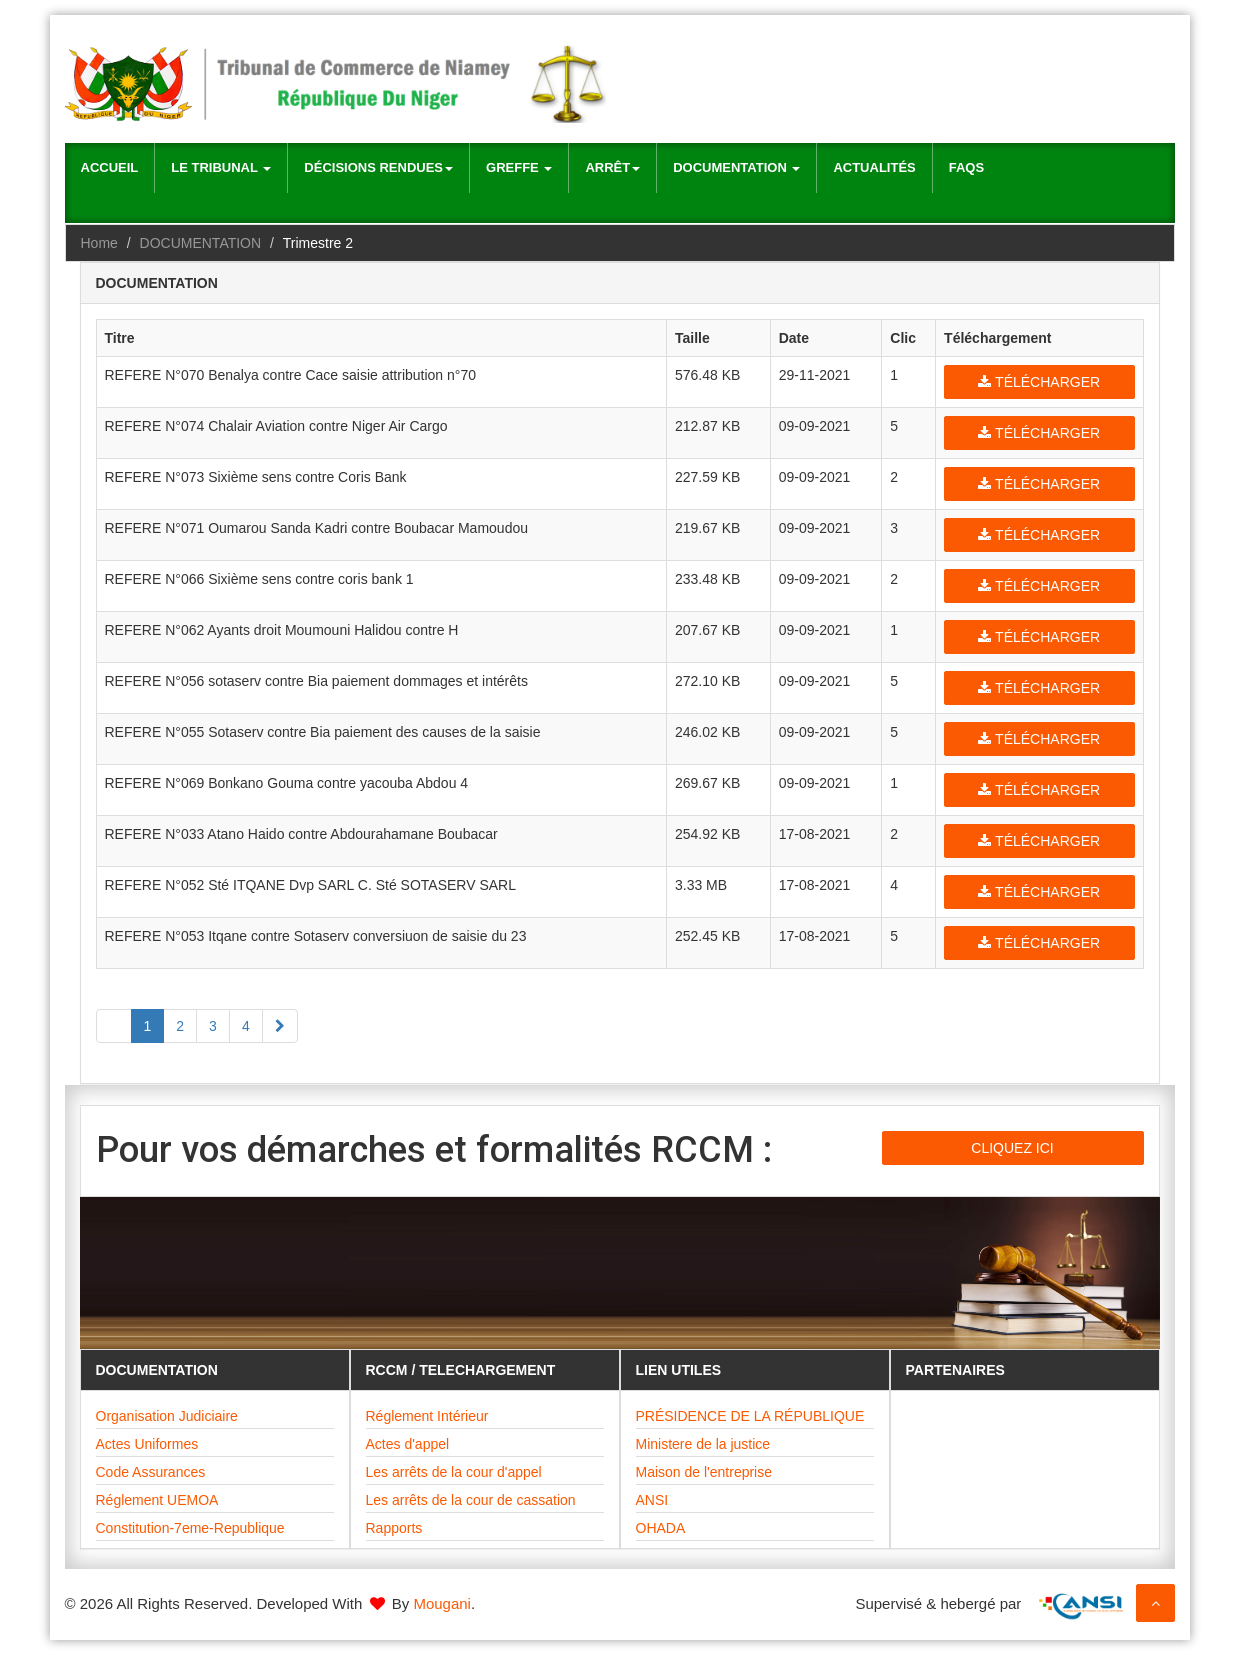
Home (99, 243)
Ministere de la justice (703, 1444)
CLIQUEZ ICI (1012, 1148)
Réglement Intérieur (427, 1416)
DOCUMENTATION (201, 243)
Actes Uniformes (147, 1444)
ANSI (652, 1500)
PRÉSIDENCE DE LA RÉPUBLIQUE (750, 1416)
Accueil (110, 167)
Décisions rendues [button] (378, 167)
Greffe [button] (519, 167)
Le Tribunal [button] (221, 167)
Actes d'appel (408, 1444)
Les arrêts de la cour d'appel (454, 1472)
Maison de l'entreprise (704, 1472)
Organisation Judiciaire (167, 1416)
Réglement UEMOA (157, 1500)
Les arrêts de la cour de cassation (471, 1500)
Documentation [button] (736, 167)
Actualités (874, 167)
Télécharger (1039, 382)
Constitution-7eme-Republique (190, 1528)
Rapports (394, 1528)
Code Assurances (151, 1472)
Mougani (442, 1603)
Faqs (966, 167)
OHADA (661, 1528)
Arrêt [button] (612, 167)
